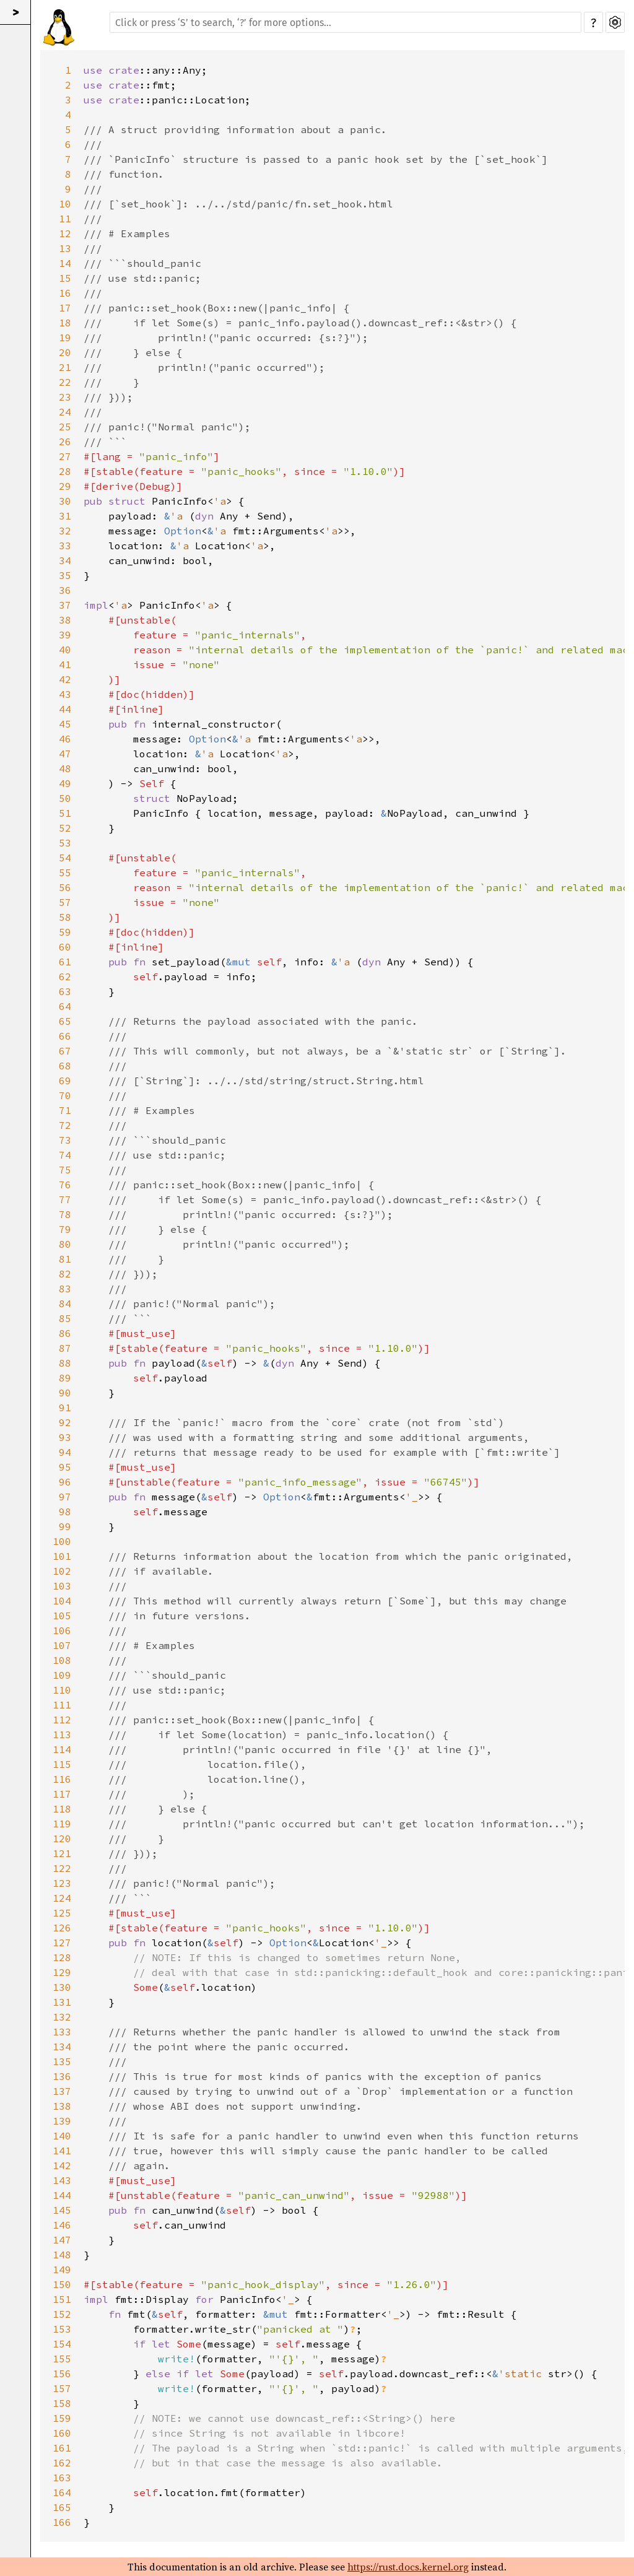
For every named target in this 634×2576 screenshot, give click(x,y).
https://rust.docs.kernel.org (408, 2567)
